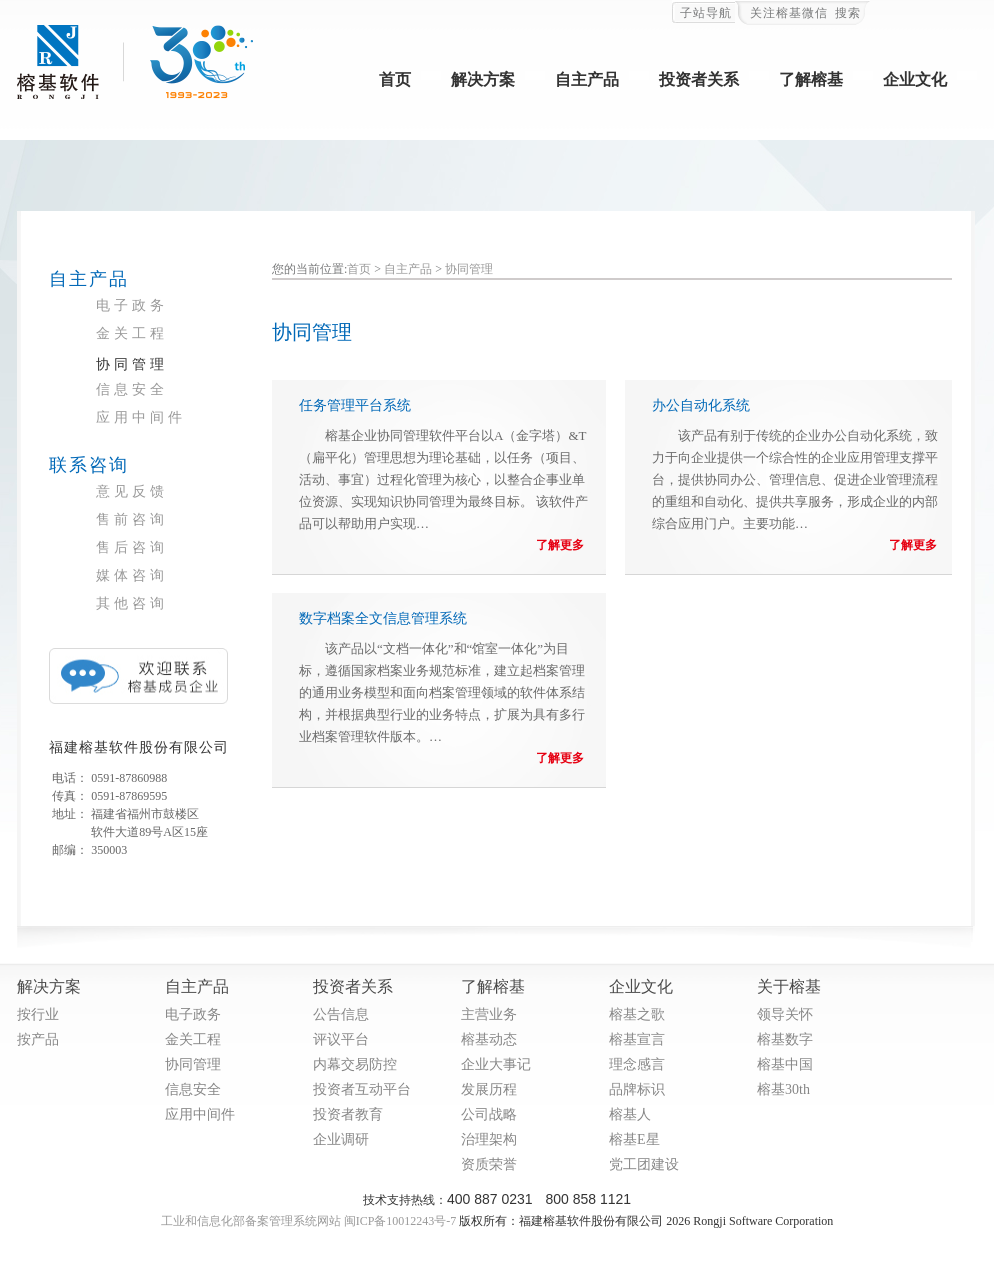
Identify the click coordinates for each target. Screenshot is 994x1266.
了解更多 (560, 545)
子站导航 (706, 13)
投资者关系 (699, 79)
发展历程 (489, 1089)
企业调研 (341, 1139)
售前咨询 (132, 519)
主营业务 (489, 1014)
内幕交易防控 (355, 1064)
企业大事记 (496, 1064)
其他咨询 (132, 603)
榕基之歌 (637, 1014)
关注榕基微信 (789, 13)
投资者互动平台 (362, 1089)
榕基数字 (785, 1039)
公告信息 (341, 1014)
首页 (395, 79)
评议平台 (341, 1039)
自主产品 (587, 79)
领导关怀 (785, 1014)
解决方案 (483, 79)
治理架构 (489, 1139)
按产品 (38, 1039)
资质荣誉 (489, 1164)
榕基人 (630, 1114)
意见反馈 (132, 491)
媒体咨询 (132, 575)
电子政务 (132, 305)
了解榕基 (811, 79)
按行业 (38, 1014)
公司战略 (489, 1114)
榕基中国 (785, 1064)
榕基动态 (489, 1039)
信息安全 (132, 389)
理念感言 (637, 1064)
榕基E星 (634, 1139)
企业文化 (915, 79)
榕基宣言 (637, 1039)
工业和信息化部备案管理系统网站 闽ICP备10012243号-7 (309, 1221)
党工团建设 (644, 1164)
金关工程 (132, 333)
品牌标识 (637, 1089)
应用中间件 (141, 417)
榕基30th (783, 1089)
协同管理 (132, 364)
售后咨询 (132, 547)
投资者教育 (348, 1114)
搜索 (848, 13)
